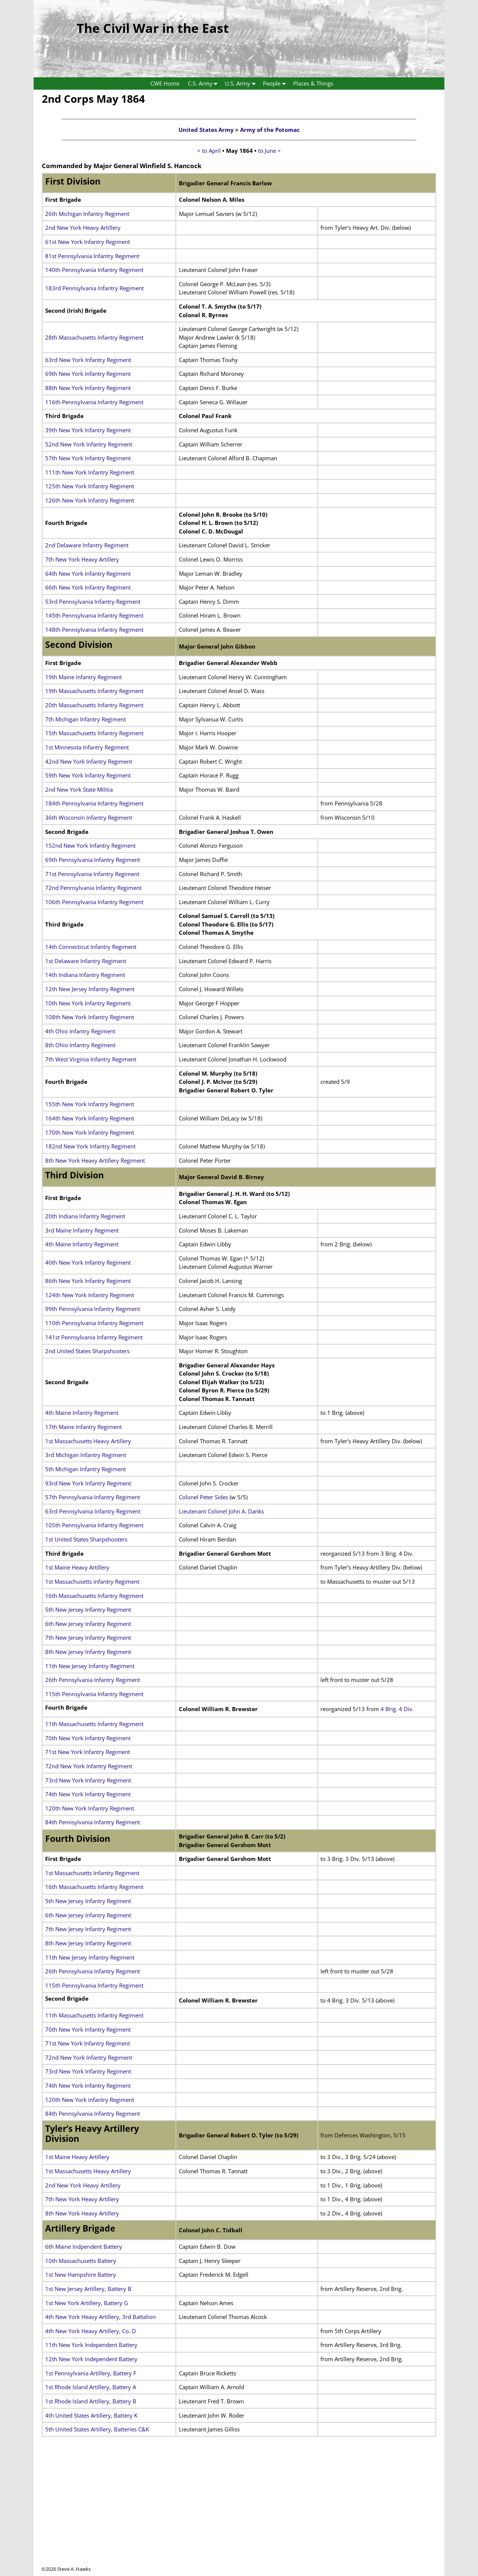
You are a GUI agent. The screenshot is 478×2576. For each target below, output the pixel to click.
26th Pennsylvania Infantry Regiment (92, 1679)
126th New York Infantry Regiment (89, 500)
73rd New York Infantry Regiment (88, 1780)
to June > (269, 150)
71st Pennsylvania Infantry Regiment (92, 874)
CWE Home (164, 83)
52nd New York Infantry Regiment (88, 444)
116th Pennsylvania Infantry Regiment (94, 402)
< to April (209, 150)
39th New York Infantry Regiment (88, 430)
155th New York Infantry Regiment (89, 1104)
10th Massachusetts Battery (80, 2260)
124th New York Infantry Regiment (89, 1295)
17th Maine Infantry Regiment (83, 1427)
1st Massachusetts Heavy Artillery (88, 1441)
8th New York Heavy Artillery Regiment (95, 1160)
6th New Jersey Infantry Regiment (88, 1623)
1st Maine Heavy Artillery (77, 1567)
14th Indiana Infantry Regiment (85, 974)
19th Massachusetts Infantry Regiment (94, 691)
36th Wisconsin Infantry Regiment (88, 817)
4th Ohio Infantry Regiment (80, 1031)
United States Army (206, 129)
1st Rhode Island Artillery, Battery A (90, 2387)
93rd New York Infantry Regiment (88, 1483)
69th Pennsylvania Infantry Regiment (92, 859)
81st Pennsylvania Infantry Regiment (92, 256)
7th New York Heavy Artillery (82, 559)
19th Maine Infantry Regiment (83, 677)
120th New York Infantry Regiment (89, 1808)
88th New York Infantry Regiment (88, 388)
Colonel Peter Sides (203, 1497)
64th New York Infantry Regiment (88, 573)
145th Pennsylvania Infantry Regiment (94, 615)
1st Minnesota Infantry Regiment (87, 747)
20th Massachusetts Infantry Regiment (94, 705)
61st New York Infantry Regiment (87, 241)
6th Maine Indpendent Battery (83, 2246)
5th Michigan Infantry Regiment (85, 1469)
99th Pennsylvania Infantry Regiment (92, 1308)
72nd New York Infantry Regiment (88, 1766)
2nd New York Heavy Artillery (83, 227)
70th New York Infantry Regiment (88, 1738)
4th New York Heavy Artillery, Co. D (90, 2331)
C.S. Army (204, 83)
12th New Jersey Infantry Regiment (89, 989)
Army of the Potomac (270, 129)
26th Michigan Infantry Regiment (87, 213)
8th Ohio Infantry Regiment (80, 1045)
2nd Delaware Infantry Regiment (86, 545)
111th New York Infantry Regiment (89, 472)
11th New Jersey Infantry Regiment (89, 1666)
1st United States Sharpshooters (86, 1539)
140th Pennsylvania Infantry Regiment (94, 269)
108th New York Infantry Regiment (89, 1017)
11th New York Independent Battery (91, 2344)
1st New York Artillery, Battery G (86, 2303)
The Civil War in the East (153, 28)
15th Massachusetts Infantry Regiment (94, 733)
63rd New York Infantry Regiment (88, 360)
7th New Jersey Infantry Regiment (88, 1637)
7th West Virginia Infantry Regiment (90, 1059)
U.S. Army (242, 83)
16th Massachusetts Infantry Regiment (94, 1595)
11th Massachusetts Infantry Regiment (94, 1724)
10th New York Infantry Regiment (88, 1003)
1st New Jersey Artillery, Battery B (88, 2288)
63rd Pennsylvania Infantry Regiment (92, 1511)
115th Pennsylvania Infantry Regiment (94, 1694)
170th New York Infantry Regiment (89, 1132)
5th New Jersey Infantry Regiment (88, 1609)
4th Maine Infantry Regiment (81, 1244)
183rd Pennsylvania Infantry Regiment (94, 288)
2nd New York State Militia (79, 789)
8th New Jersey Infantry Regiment (88, 1651)
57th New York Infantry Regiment (88, 458)
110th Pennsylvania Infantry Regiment (94, 1323)
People (276, 83)
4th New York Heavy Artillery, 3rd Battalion (100, 2316)
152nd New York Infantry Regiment (90, 845)
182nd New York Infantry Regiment (90, 1146)
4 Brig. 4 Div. (397, 1709)
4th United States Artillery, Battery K (91, 2415)
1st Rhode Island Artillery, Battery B (90, 2401)
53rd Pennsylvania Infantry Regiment (92, 601)
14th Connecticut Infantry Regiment (90, 946)
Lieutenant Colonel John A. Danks (221, 1511)
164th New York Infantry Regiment (89, 1118)
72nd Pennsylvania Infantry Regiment (93, 887)
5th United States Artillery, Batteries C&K (97, 2429)
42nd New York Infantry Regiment (88, 761)
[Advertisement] (239, 2513)
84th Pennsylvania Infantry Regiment (92, 1822)
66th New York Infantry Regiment (88, 587)
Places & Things (313, 83)
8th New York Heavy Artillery (82, 2213)
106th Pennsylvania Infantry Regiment (94, 902)
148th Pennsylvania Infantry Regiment (94, 629)
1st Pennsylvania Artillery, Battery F (90, 2373)
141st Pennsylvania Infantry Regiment (94, 1337)
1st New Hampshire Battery (80, 2274)
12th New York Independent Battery (91, 2359)
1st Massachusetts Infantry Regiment (92, 1581)
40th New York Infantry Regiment (88, 1262)
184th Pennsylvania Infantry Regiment (94, 803)
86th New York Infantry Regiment (88, 1280)
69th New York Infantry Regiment (88, 373)
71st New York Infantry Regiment (87, 1752)
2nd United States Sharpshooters (87, 1351)
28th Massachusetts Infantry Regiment (94, 337)
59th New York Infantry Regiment (88, 775)
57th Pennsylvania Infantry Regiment (92, 1497)
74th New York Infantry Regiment (88, 1794)
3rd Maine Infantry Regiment (82, 1230)
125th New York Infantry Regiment (89, 486)
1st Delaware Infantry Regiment (85, 961)
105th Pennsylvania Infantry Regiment (94, 1525)
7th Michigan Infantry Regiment (85, 719)
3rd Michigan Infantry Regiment (85, 1455)
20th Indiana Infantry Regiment (85, 1216)
